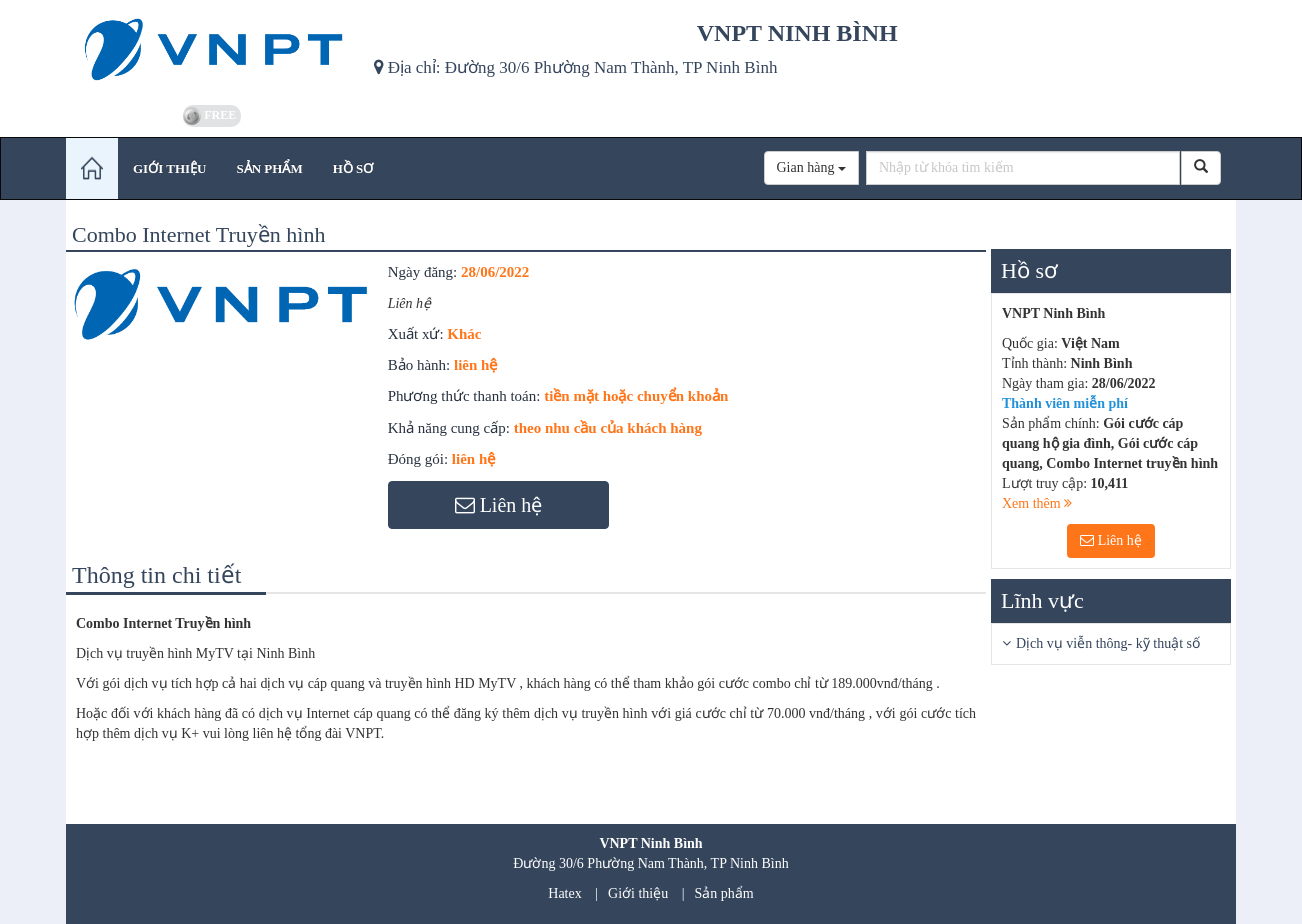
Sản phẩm (724, 893)
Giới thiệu (638, 893)
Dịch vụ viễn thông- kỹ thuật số (1108, 643)
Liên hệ (1111, 540)
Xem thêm (1037, 503)
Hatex (564, 893)
